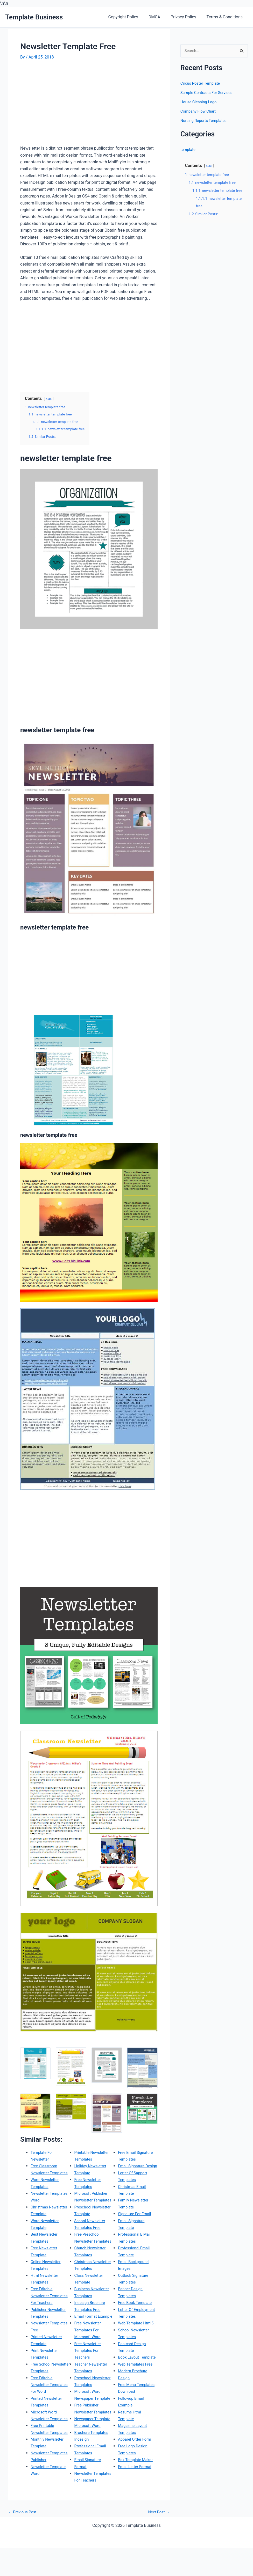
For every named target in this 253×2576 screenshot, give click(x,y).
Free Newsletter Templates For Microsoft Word (88, 2357)
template (188, 150)
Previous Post (23, 2539)
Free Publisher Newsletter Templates (87, 2439)
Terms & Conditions (226, 16)
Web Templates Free (137, 2405)
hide (49, 399)
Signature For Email (136, 2241)
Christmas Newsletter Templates (84, 2282)
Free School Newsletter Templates (41, 2384)
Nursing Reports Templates (205, 121)
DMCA (159, 16)
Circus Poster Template (201, 83)
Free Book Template (136, 2330)
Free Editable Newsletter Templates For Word (49, 2405)
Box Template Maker (137, 2500)
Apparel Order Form (136, 2480)
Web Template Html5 (137, 2357)
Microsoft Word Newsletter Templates (45, 2439)
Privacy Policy (186, 16)
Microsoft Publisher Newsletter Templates (92, 2200)
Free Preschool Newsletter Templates (88, 2248)
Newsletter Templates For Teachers (131, 2159)
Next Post (158, 2539)
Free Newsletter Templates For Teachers (88, 2377)
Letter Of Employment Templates (129, 2343)
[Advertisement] (63, 104)
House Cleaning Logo (200, 102)
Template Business (34, 17)
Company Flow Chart (199, 111)
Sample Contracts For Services (208, 93)
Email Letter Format (136, 2507)
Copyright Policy (130, 16)
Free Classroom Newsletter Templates (45, 2172)
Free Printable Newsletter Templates (43, 2459)
